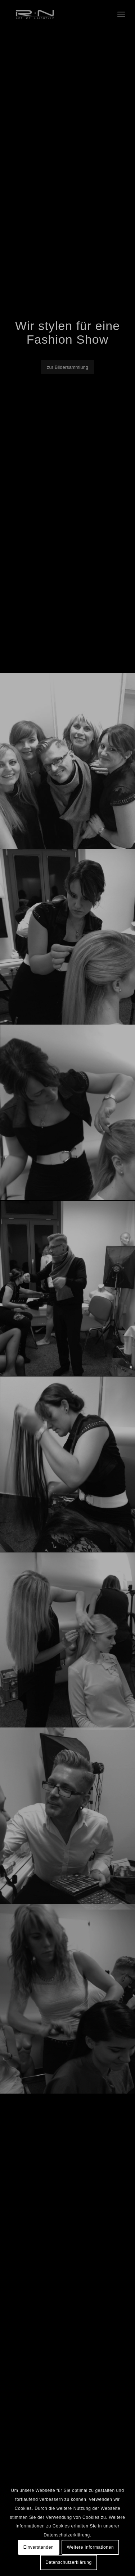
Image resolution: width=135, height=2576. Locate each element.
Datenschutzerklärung (68, 2562)
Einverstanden (38, 2547)
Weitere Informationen (90, 2547)
